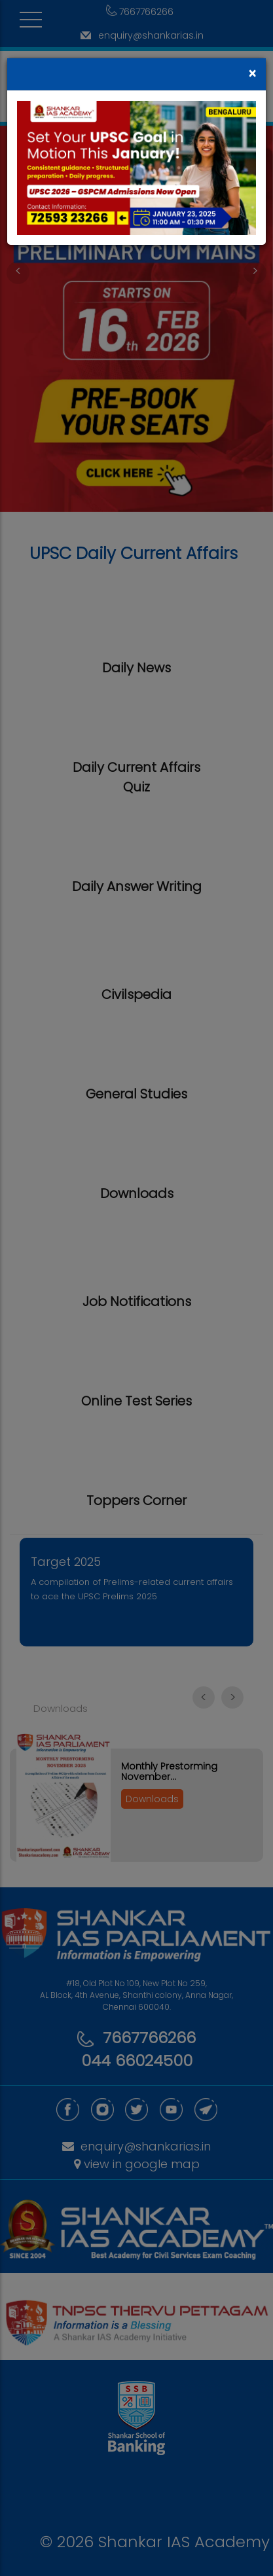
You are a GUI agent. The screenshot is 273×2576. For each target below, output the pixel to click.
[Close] (252, 74)
